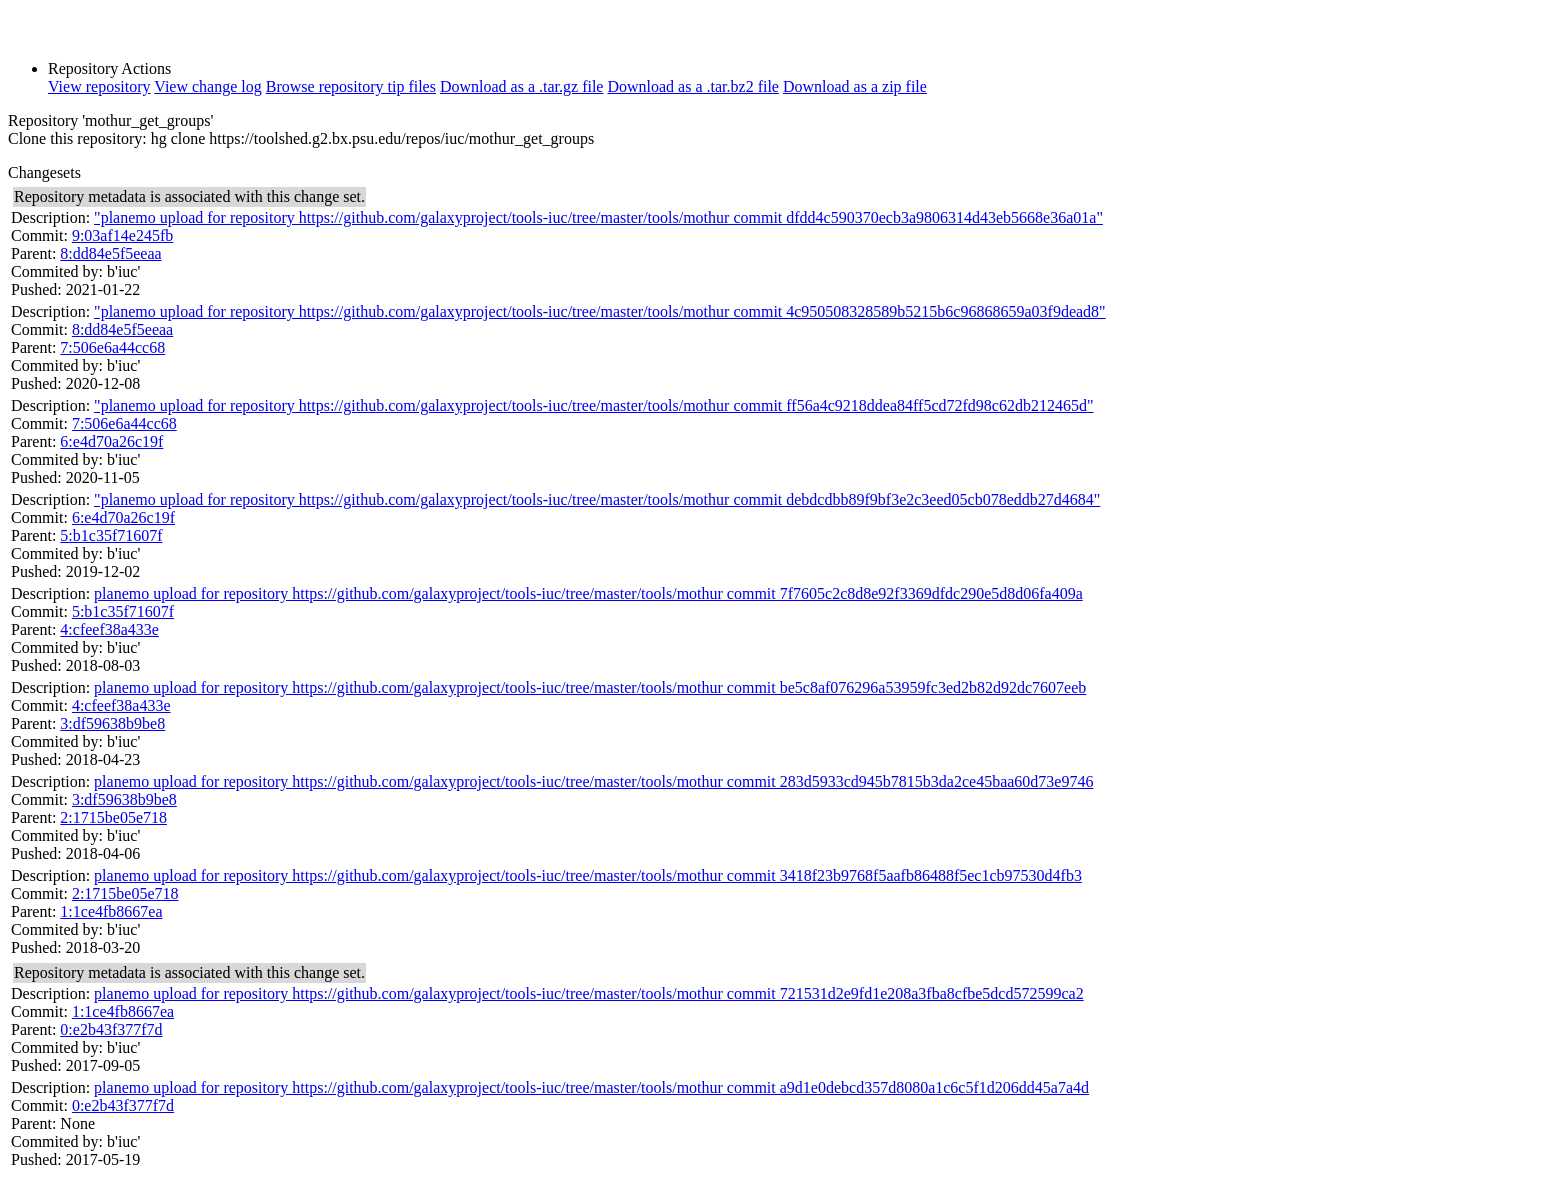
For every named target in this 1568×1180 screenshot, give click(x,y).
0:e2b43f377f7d (111, 1029)
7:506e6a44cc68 (112, 347)
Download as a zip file (855, 86)
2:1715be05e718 (113, 817)
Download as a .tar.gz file (522, 86)
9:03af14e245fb (122, 235)
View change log (207, 86)
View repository (99, 86)
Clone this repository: (77, 138)
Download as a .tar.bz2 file (693, 86)
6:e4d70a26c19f (111, 441)
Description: (50, 217)
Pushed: (36, 289)
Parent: (33, 253)
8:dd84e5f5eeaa (110, 253)
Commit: (39, 235)
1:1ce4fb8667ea (111, 911)
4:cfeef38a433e (109, 629)
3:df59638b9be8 (112, 723)
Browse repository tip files (351, 86)
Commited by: (57, 271)
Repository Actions (109, 68)
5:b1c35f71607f (111, 535)
